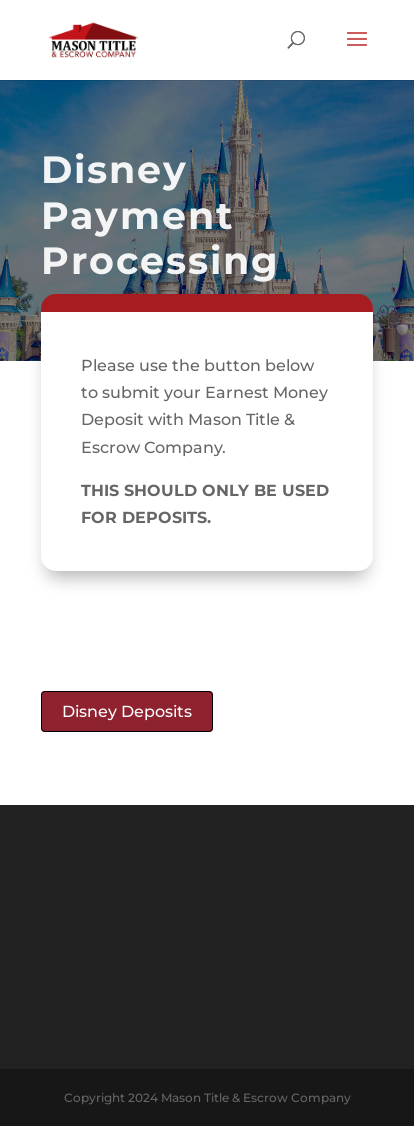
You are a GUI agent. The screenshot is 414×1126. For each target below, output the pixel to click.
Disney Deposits (127, 711)
